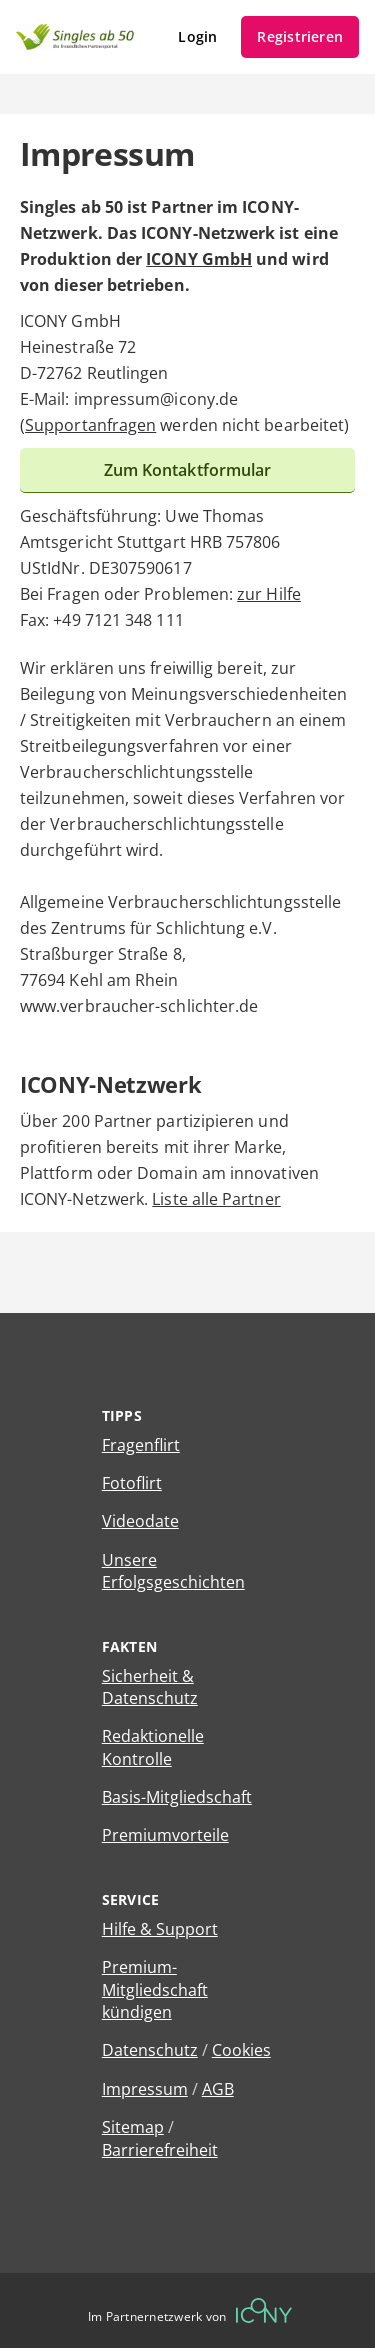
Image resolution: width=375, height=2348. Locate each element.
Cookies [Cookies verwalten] (241, 2050)
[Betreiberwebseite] (264, 2310)
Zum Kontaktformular (188, 470)
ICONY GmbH (199, 259)
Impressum (145, 2089)
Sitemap (133, 2127)
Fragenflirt (141, 1445)
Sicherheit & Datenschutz (150, 1687)
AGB (218, 2089)
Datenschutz (150, 2050)
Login (197, 36)
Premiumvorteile (165, 1835)
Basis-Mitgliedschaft (177, 1797)
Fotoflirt (132, 1483)
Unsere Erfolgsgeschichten (173, 1571)
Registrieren (300, 36)
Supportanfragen (90, 425)
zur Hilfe (269, 594)
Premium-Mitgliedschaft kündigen (155, 1989)
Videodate (140, 1521)
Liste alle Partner (216, 1199)
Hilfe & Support (160, 1929)
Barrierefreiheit (160, 2150)
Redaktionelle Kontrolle (153, 1747)
